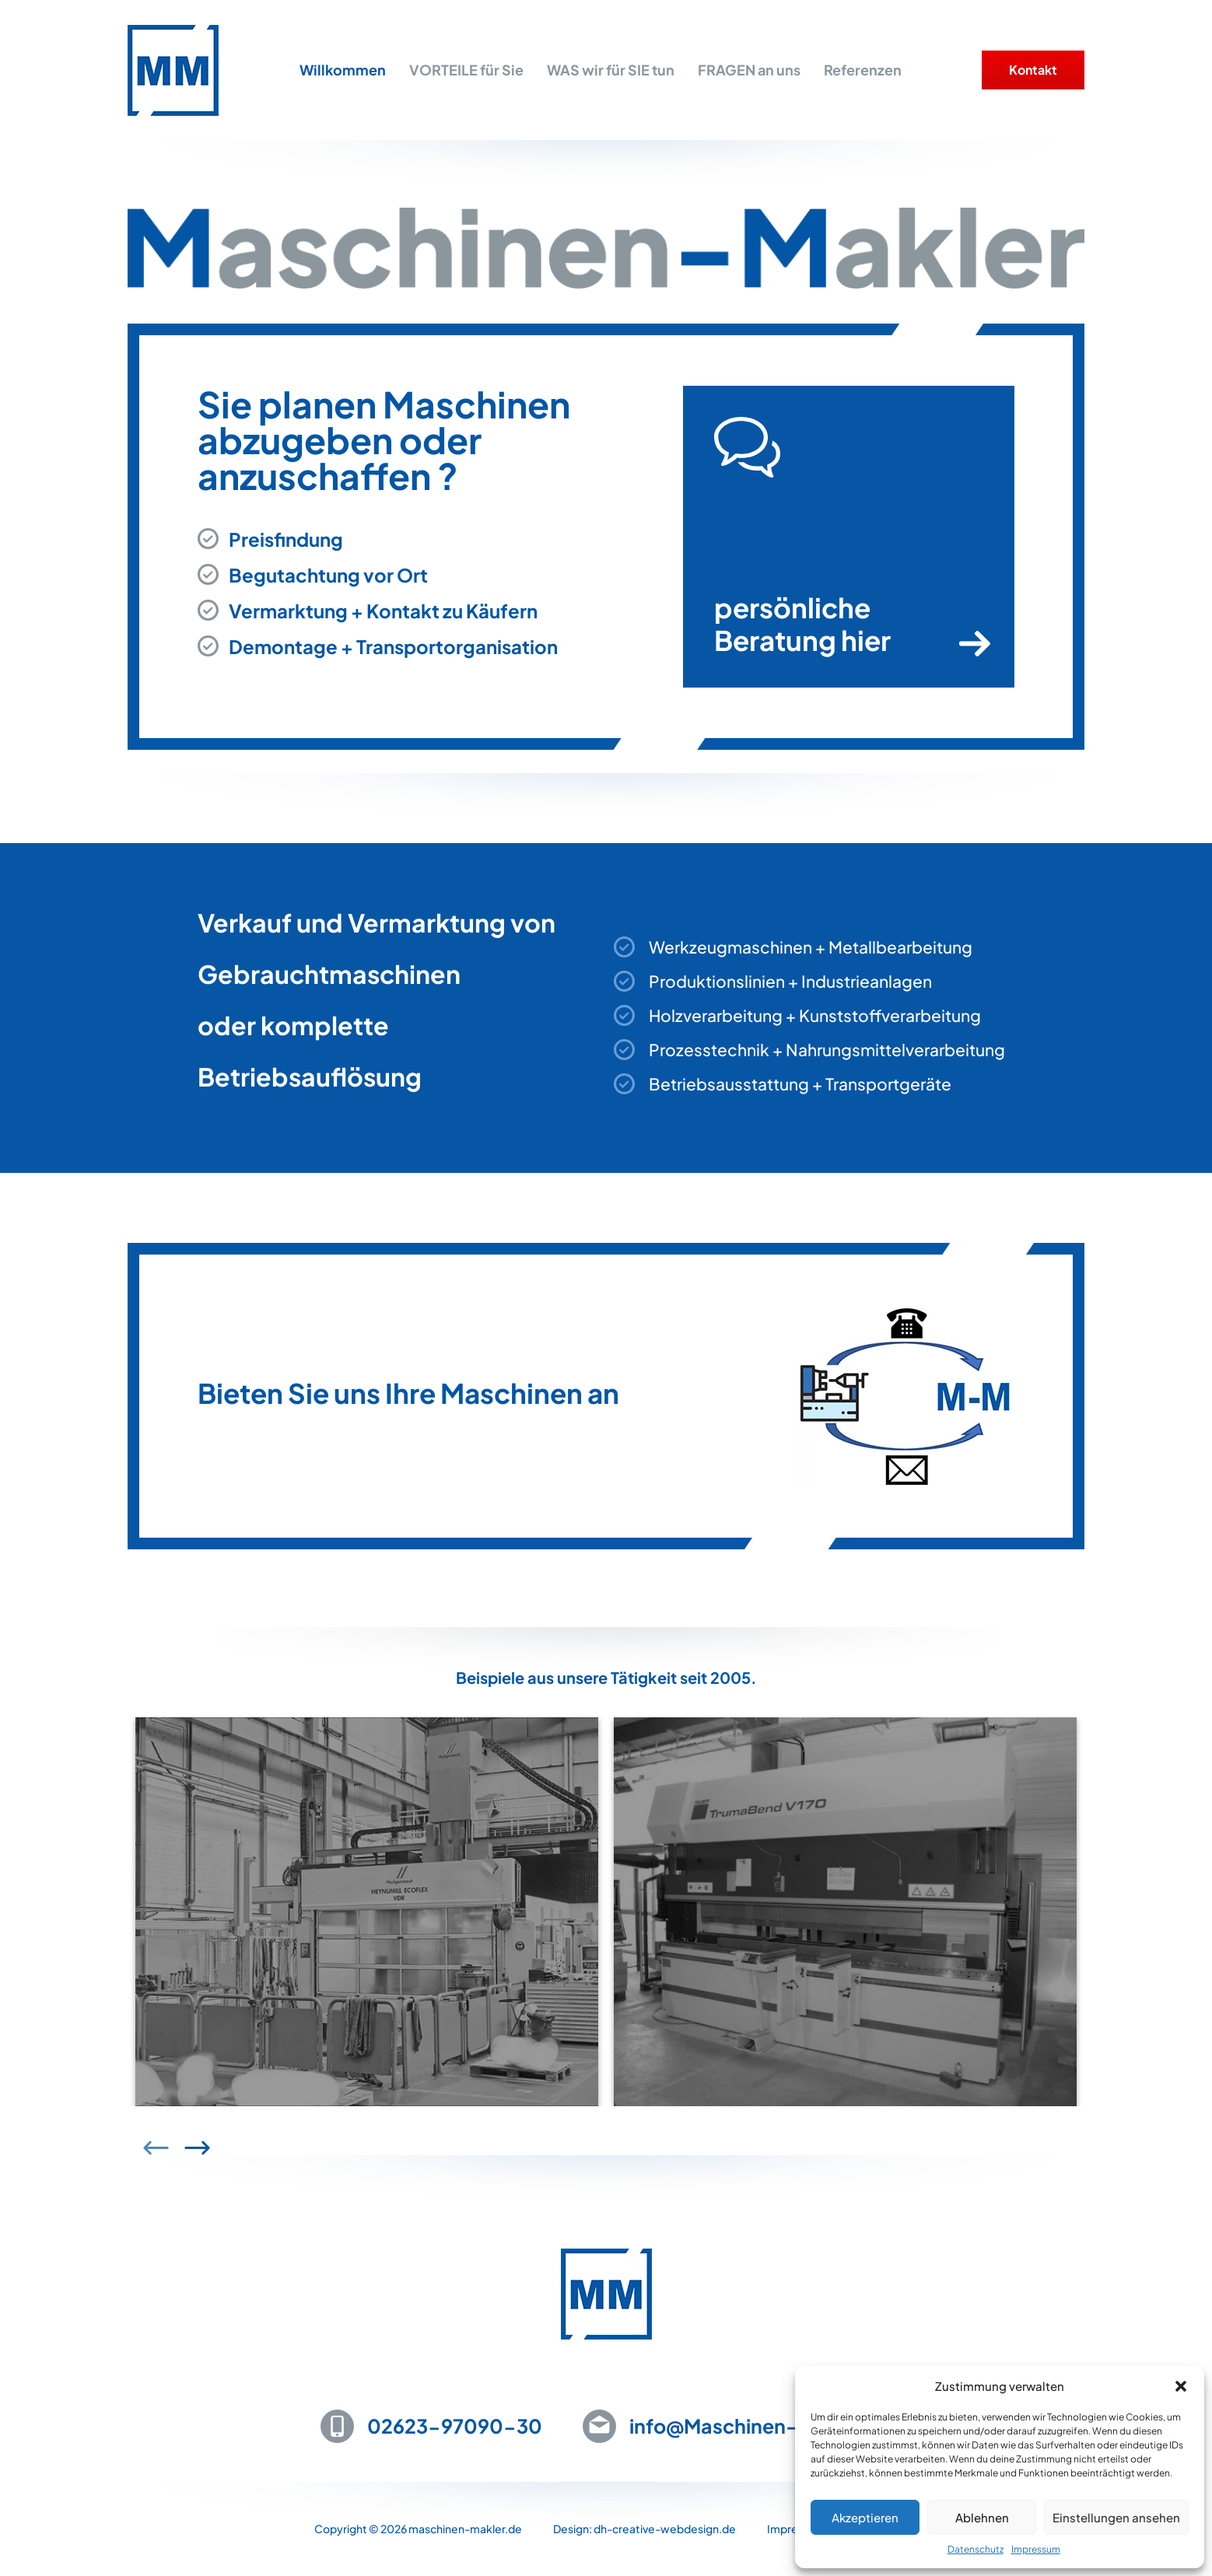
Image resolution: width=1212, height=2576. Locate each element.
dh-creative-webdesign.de (665, 2529)
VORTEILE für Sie (466, 70)
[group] (367, 1945)
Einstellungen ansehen (1116, 2517)
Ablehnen (982, 2517)
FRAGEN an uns (749, 70)
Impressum (1035, 2549)
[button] (1181, 2386)
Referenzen (863, 70)
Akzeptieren (865, 2517)
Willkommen (342, 70)
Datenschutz (976, 2549)
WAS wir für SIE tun (610, 70)
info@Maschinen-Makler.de (760, 2425)
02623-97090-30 (454, 2425)
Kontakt (1033, 69)
